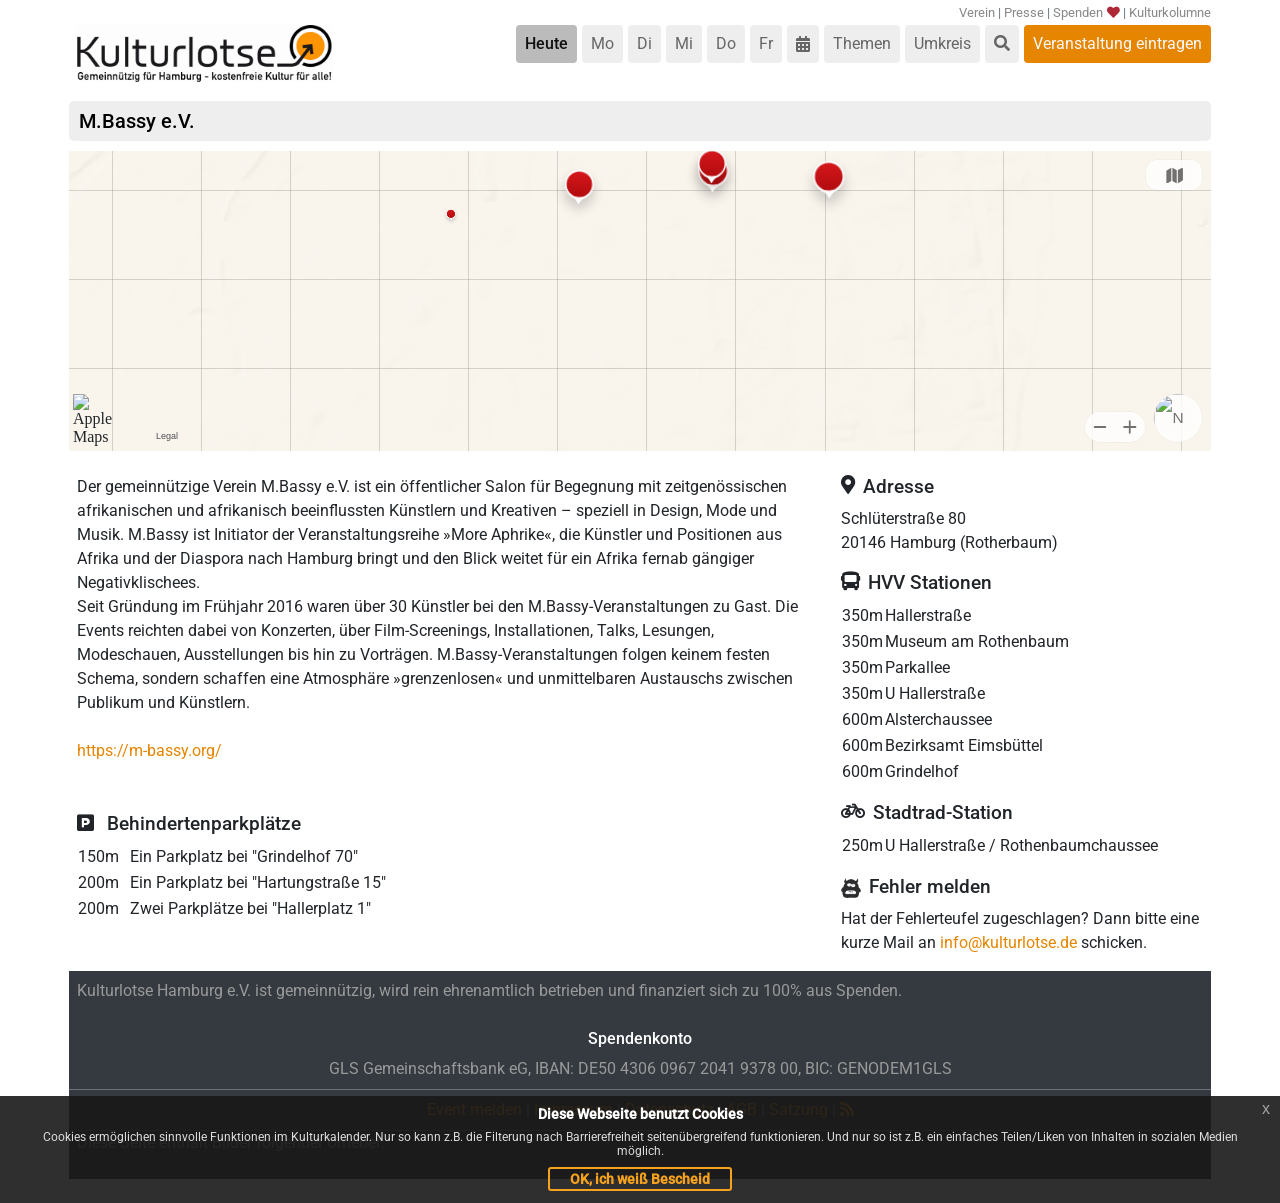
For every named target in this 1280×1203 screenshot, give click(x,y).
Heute (546, 43)
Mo (602, 43)
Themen (862, 43)
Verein (977, 12)
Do (726, 43)
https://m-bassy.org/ (149, 750)
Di (644, 43)
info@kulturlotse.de (1008, 942)
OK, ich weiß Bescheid (640, 1179)
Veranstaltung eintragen (1117, 43)
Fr (766, 43)
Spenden (1085, 12)
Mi (684, 43)
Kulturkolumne (1170, 12)
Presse (1024, 12)
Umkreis (942, 43)
